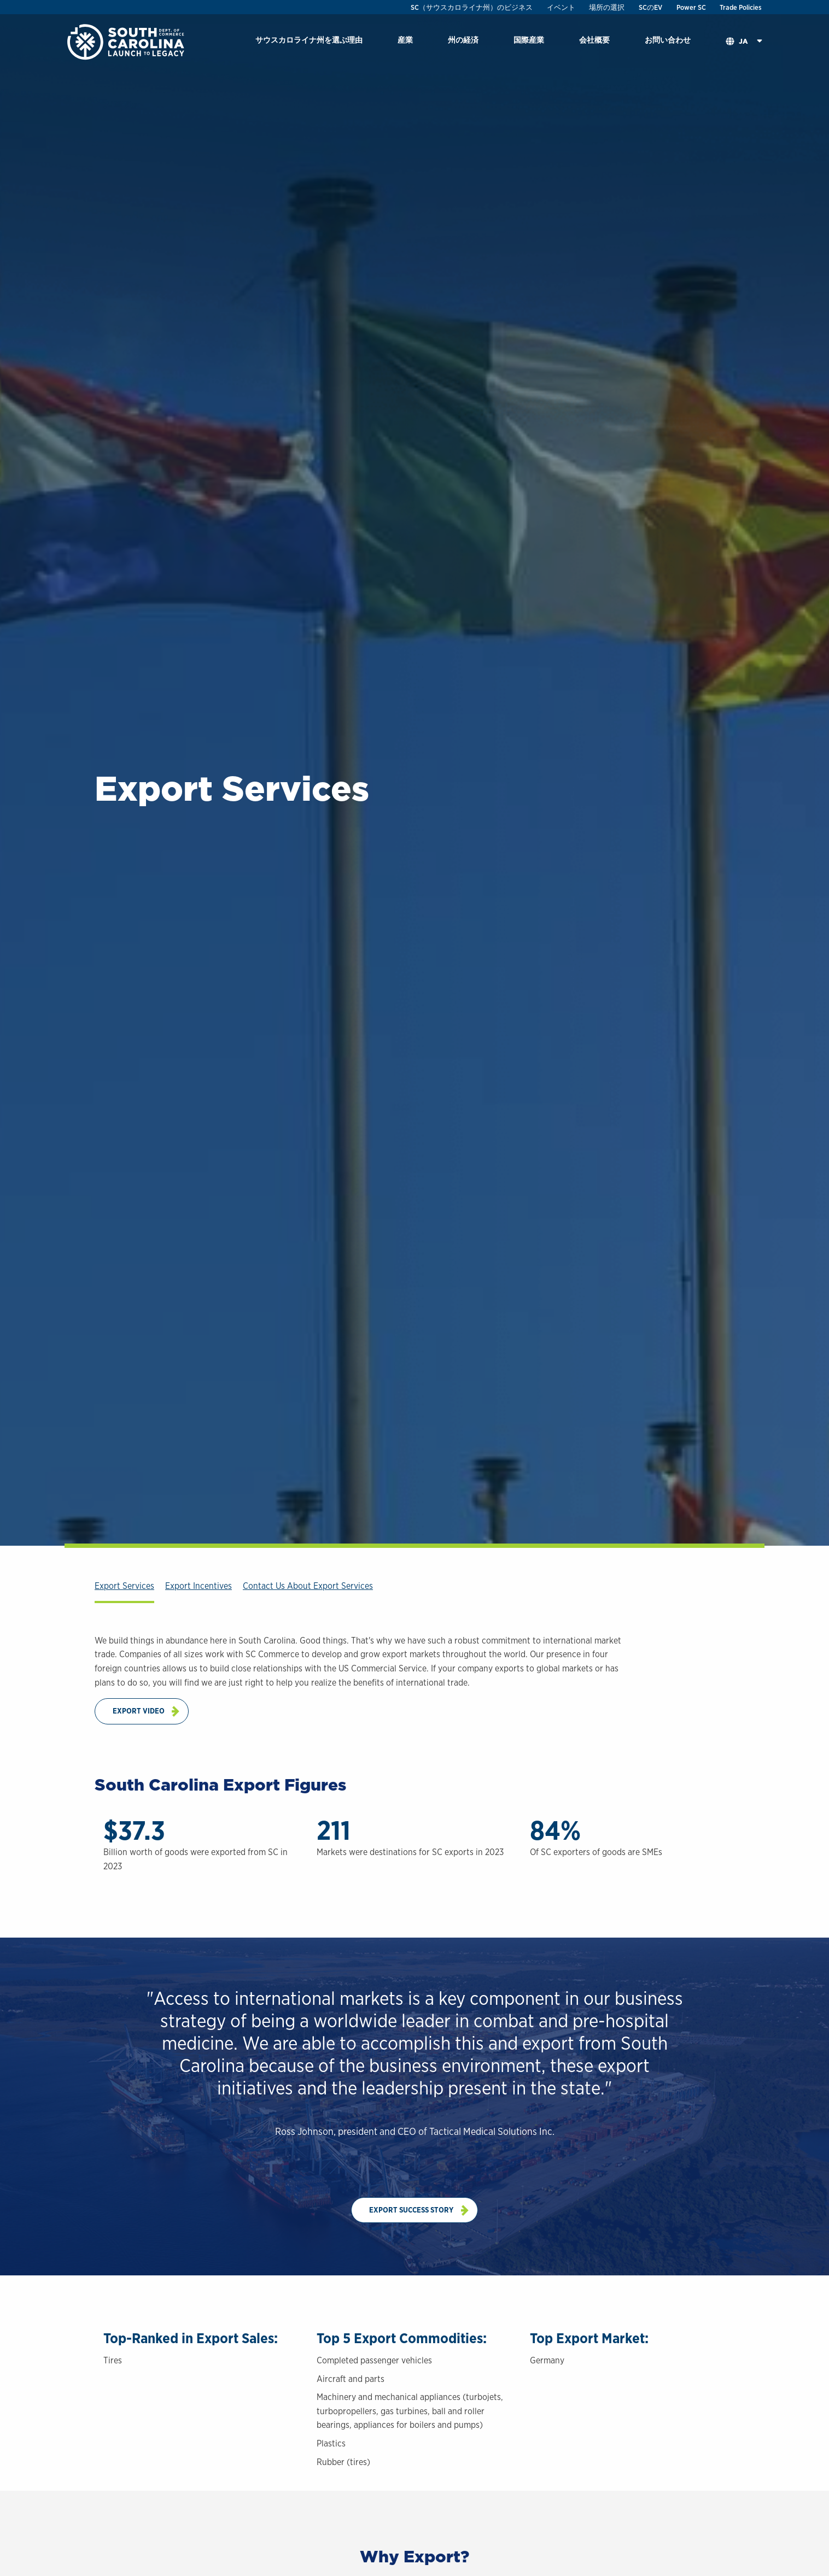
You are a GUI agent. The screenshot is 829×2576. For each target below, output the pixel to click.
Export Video (139, 1710)
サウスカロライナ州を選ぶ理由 (309, 39)
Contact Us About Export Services (308, 1586)
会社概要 (594, 39)
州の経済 (463, 39)
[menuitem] (309, 42)
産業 (405, 39)
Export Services (124, 1586)
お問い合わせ (668, 39)
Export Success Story (411, 2209)
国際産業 (528, 39)
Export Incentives (198, 1586)
